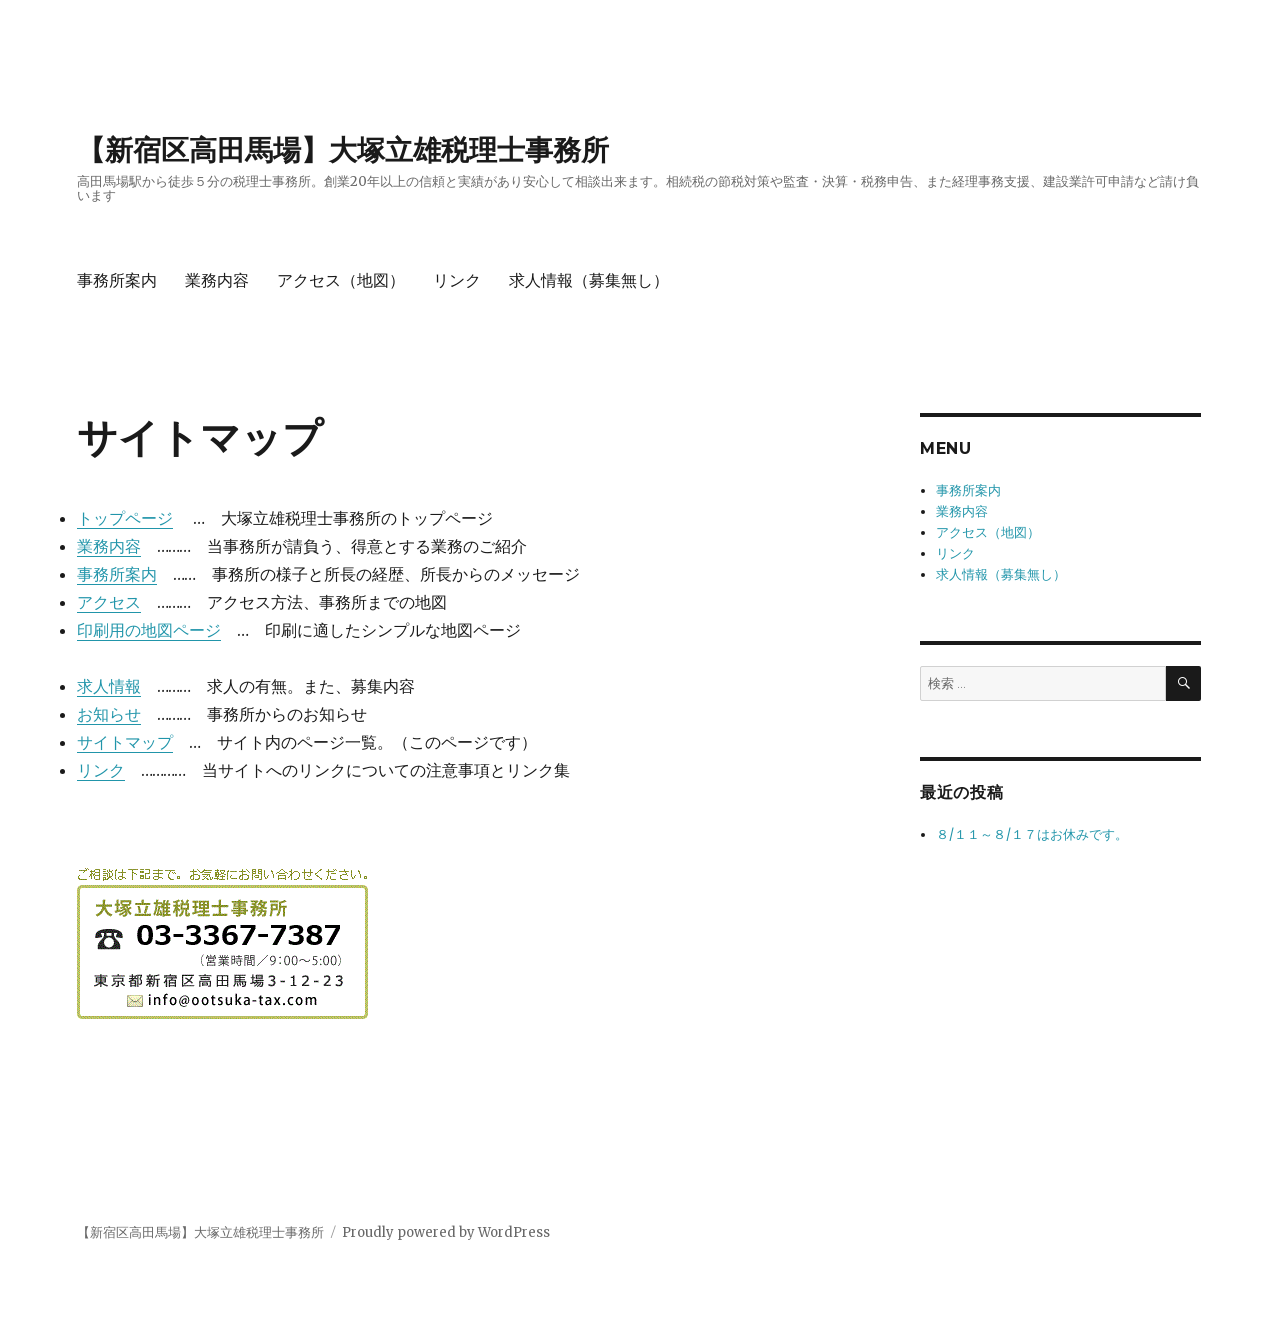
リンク (457, 280)
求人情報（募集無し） (589, 280)
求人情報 (109, 686)
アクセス (109, 602)
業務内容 (217, 280)
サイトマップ (125, 742)
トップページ (125, 518)
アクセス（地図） (341, 280)
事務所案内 (117, 280)
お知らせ (109, 714)
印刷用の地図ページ (149, 630)
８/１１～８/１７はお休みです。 (1032, 834)
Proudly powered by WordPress (446, 1232)
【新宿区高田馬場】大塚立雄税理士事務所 (343, 150)
